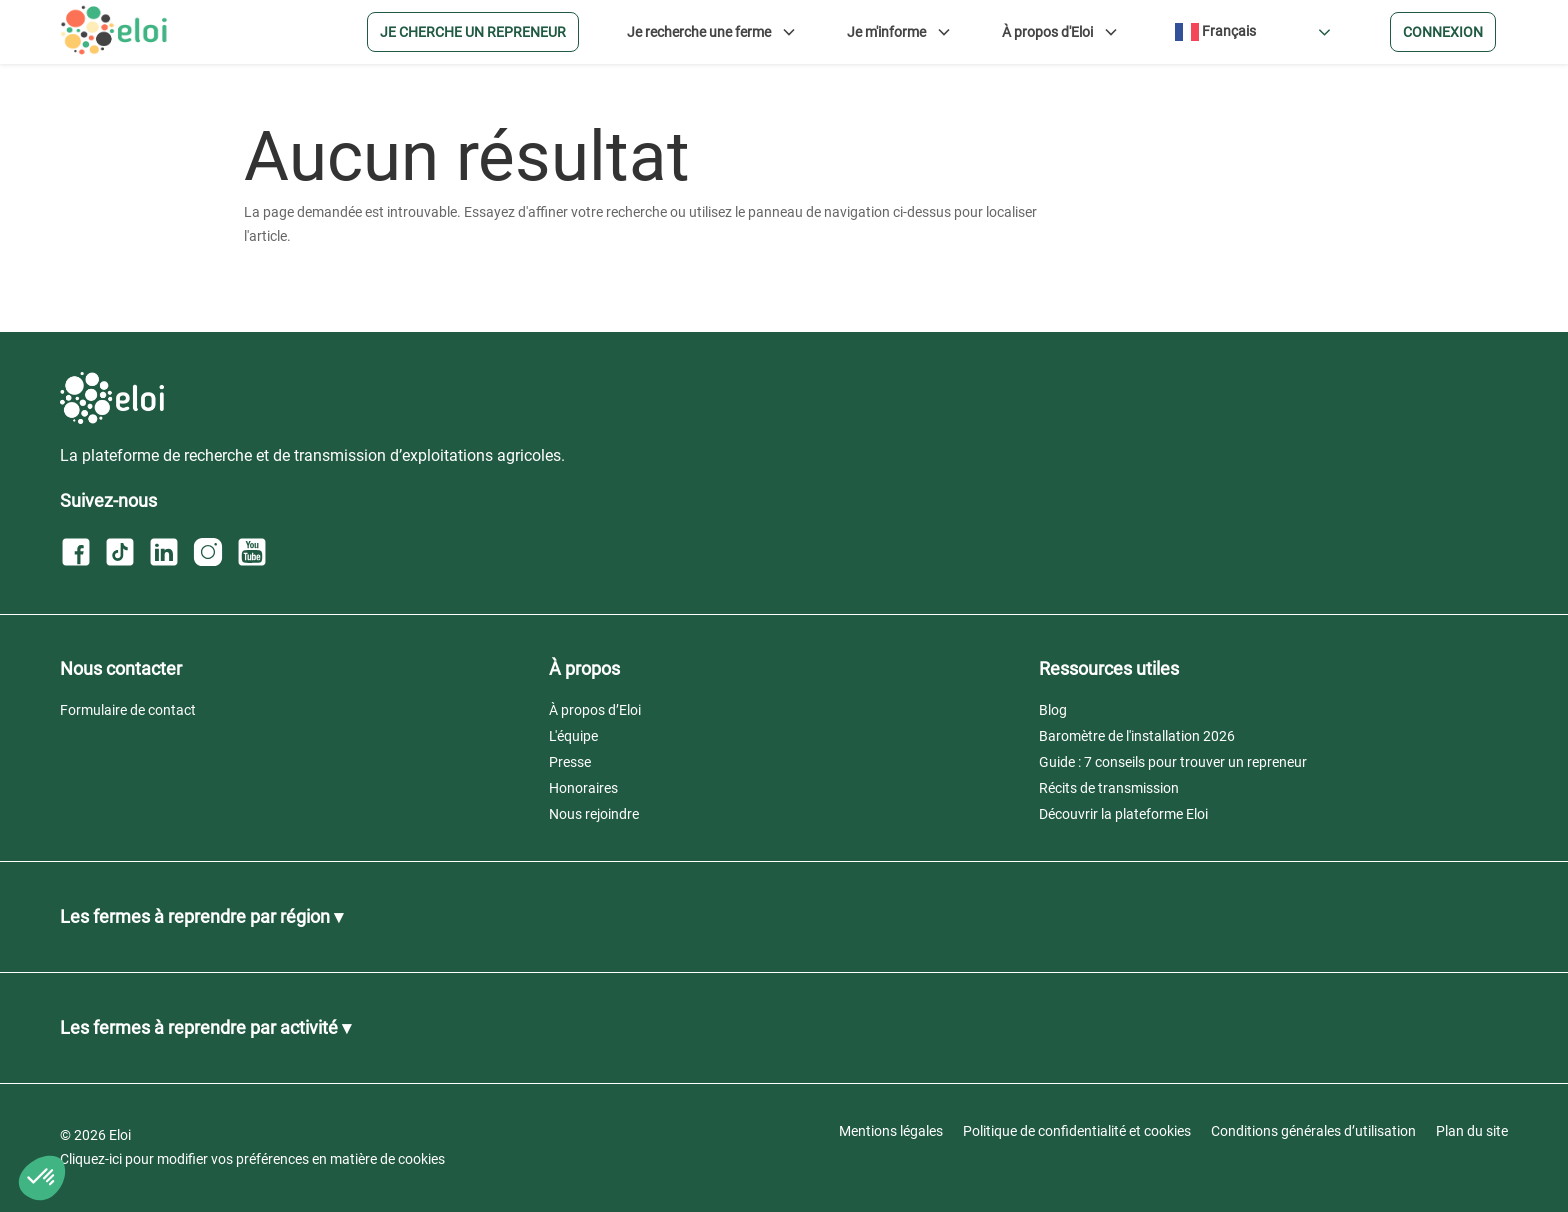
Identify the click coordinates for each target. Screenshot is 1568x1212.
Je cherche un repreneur (473, 32)
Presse (570, 762)
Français (1215, 32)
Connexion (1443, 32)
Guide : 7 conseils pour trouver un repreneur (1173, 762)
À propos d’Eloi (595, 710)
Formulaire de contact (128, 710)
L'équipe (573, 736)
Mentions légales (891, 1131)
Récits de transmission (1109, 788)
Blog (1053, 710)
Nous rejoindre (594, 814)
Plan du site (1472, 1131)
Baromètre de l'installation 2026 (1137, 736)
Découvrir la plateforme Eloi (1123, 814)
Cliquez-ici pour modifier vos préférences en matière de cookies (252, 1159)
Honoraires (583, 788)
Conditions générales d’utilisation (1313, 1131)
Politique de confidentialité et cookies (1077, 1131)
